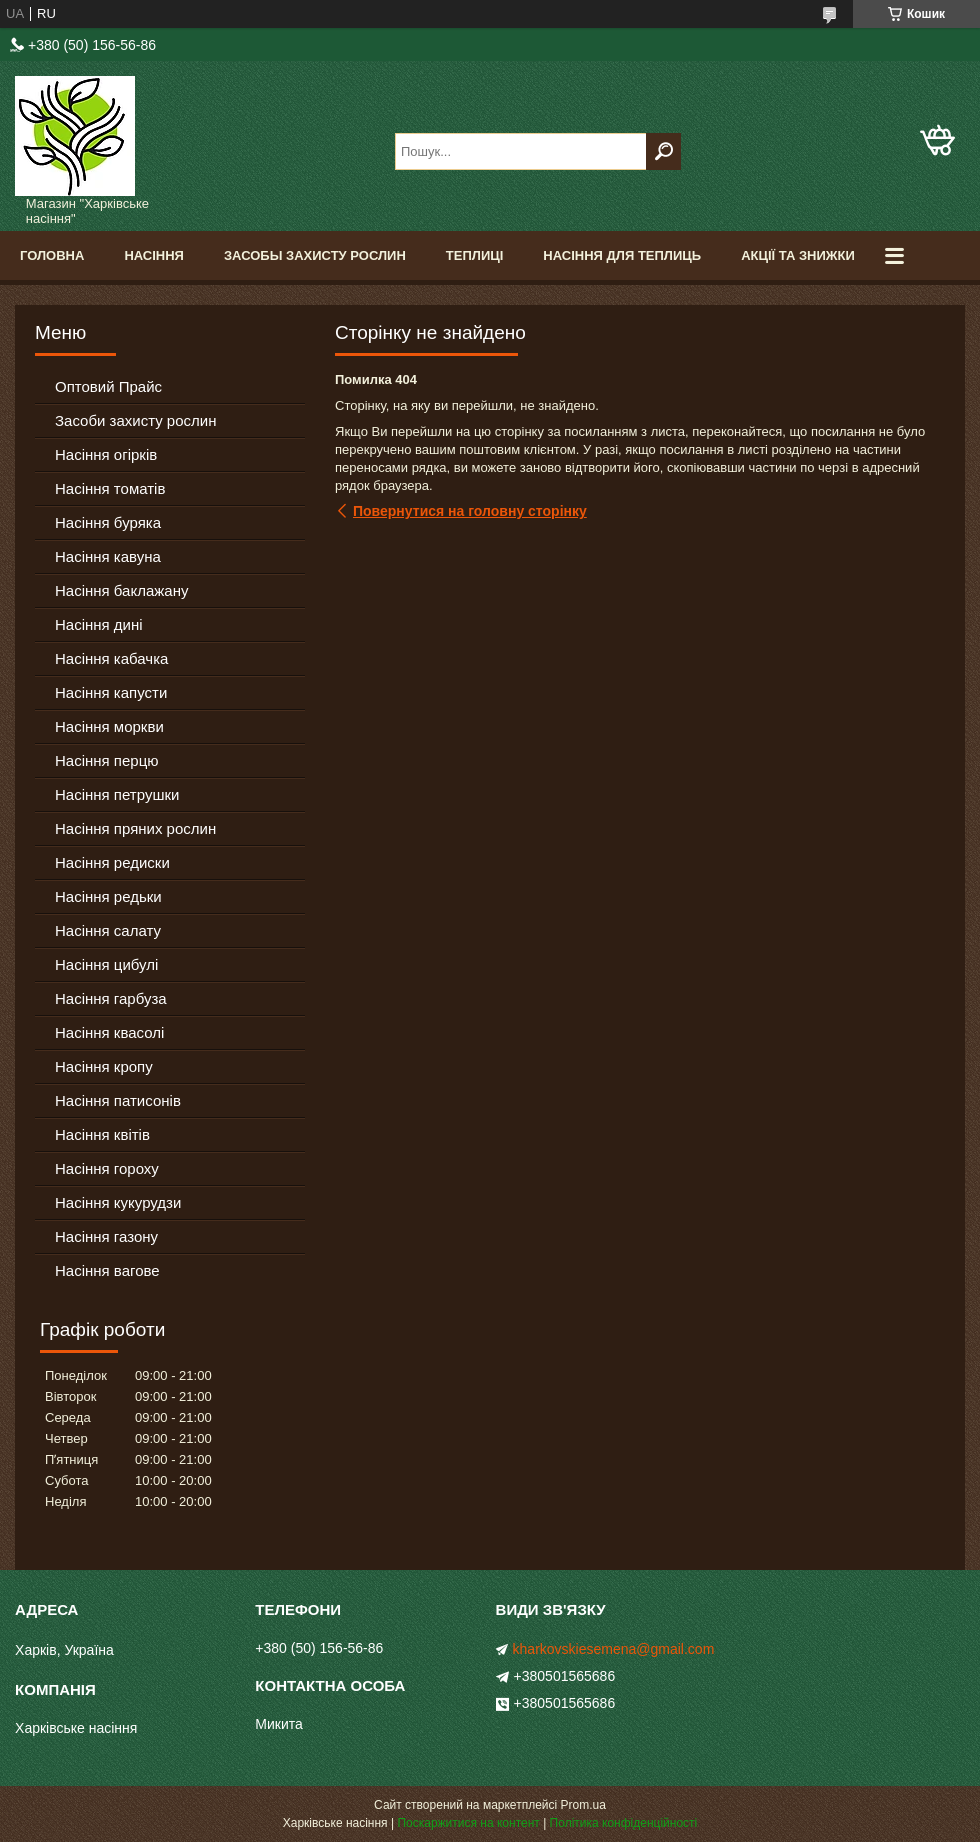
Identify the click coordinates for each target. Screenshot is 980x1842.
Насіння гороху (107, 1168)
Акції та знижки (798, 255)
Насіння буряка (108, 522)
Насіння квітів (102, 1134)
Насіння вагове (107, 1270)
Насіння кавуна (108, 556)
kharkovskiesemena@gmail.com (614, 1649)
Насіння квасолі (109, 1032)
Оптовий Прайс (108, 386)
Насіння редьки (108, 896)
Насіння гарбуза (111, 998)
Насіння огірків (106, 454)
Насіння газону (106, 1236)
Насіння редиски (112, 862)
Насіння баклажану (121, 590)
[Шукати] (663, 151)
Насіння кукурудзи (118, 1202)
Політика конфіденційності (624, 1823)
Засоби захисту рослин (135, 420)
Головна (52, 255)
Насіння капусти (111, 692)
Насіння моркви (109, 726)
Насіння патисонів (118, 1100)
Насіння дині (99, 624)
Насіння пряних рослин (135, 828)
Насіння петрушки (117, 794)
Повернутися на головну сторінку (470, 511)
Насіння (154, 255)
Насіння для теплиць (622, 255)
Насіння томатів (110, 488)
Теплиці (475, 255)
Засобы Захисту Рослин (315, 255)
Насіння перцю (107, 760)
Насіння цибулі (106, 964)
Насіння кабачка (111, 658)
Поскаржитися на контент (468, 1823)
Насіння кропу (104, 1066)
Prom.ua (583, 1805)
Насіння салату (108, 930)
